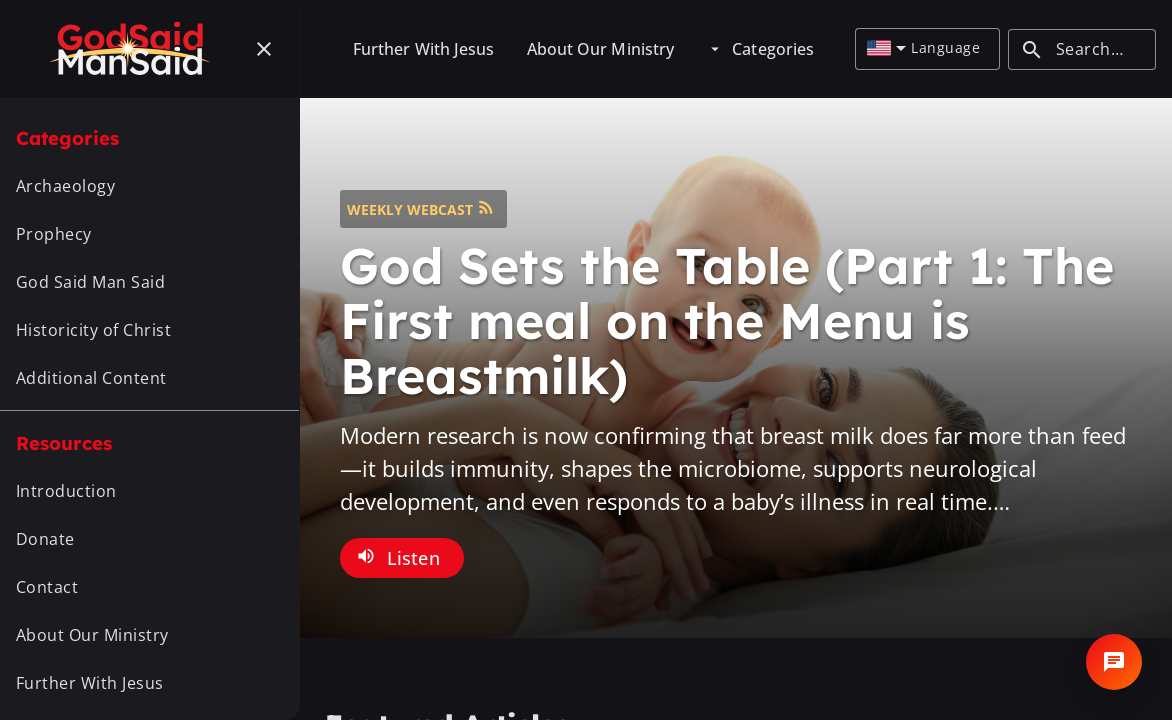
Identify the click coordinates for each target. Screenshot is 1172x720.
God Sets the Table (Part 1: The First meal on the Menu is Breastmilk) (727, 320)
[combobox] (886, 49)
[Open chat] (1114, 662)
